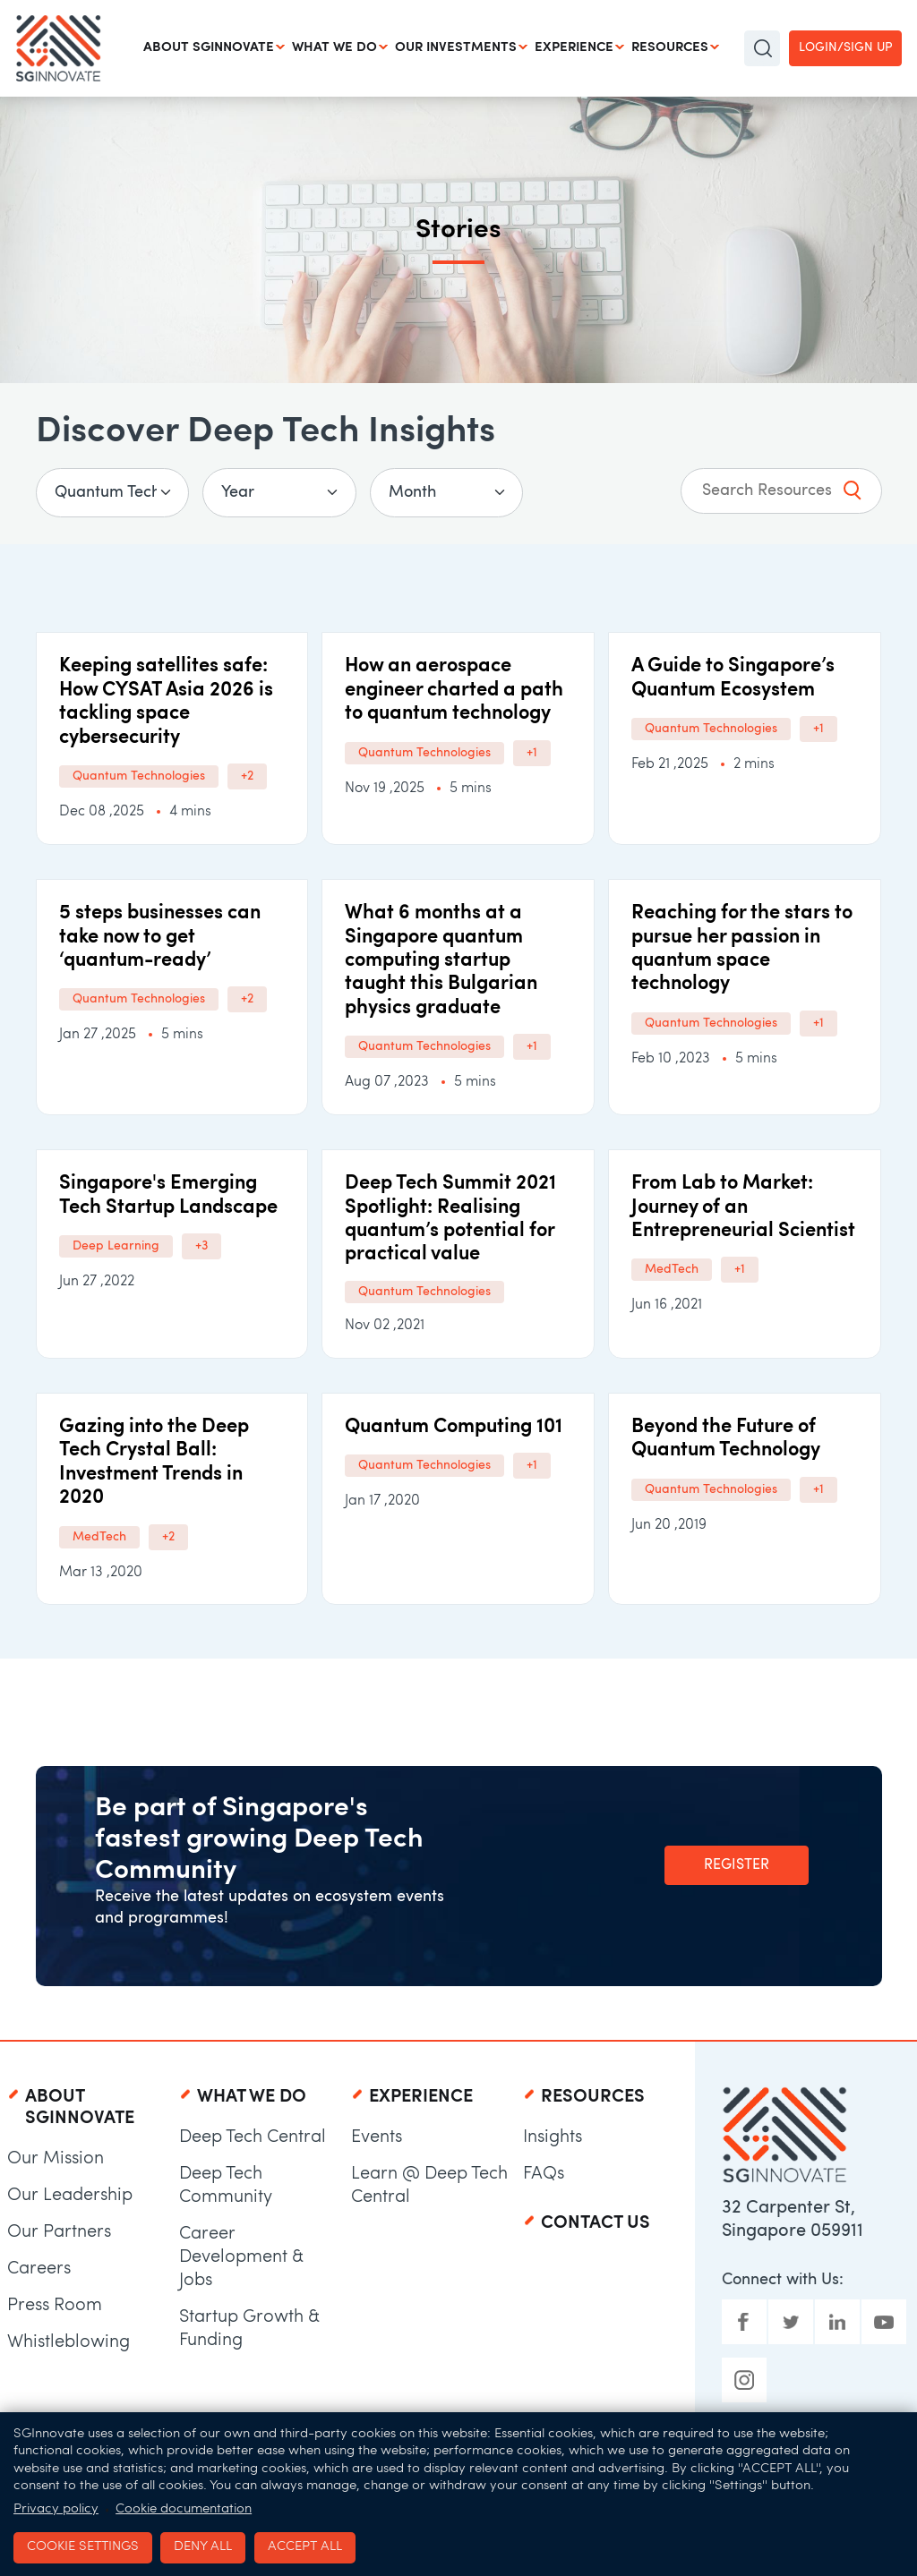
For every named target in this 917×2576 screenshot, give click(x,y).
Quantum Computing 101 (453, 1427)
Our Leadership (70, 2196)
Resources (669, 48)
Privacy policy (56, 2509)
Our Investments (456, 48)
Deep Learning (116, 1246)
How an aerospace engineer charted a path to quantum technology (454, 690)
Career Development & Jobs (241, 2257)
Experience (574, 48)
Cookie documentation (184, 2509)
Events (376, 2137)
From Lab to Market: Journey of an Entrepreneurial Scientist (743, 1207)
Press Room (54, 2306)
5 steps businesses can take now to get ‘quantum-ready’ (160, 937)
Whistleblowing (68, 2342)
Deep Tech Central (252, 2137)
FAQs (543, 2174)
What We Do (334, 48)
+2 (247, 776)
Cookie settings (83, 2547)
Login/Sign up (845, 48)
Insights (552, 2137)
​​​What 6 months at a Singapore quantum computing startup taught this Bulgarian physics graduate (441, 961)
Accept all (305, 2547)
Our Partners (59, 2232)
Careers (39, 2269)
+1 (532, 753)
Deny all (203, 2547)
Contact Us (595, 2223)
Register (736, 1865)
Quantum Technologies (139, 776)
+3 (201, 1246)
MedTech (671, 1269)
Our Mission (55, 2159)
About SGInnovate (208, 48)
